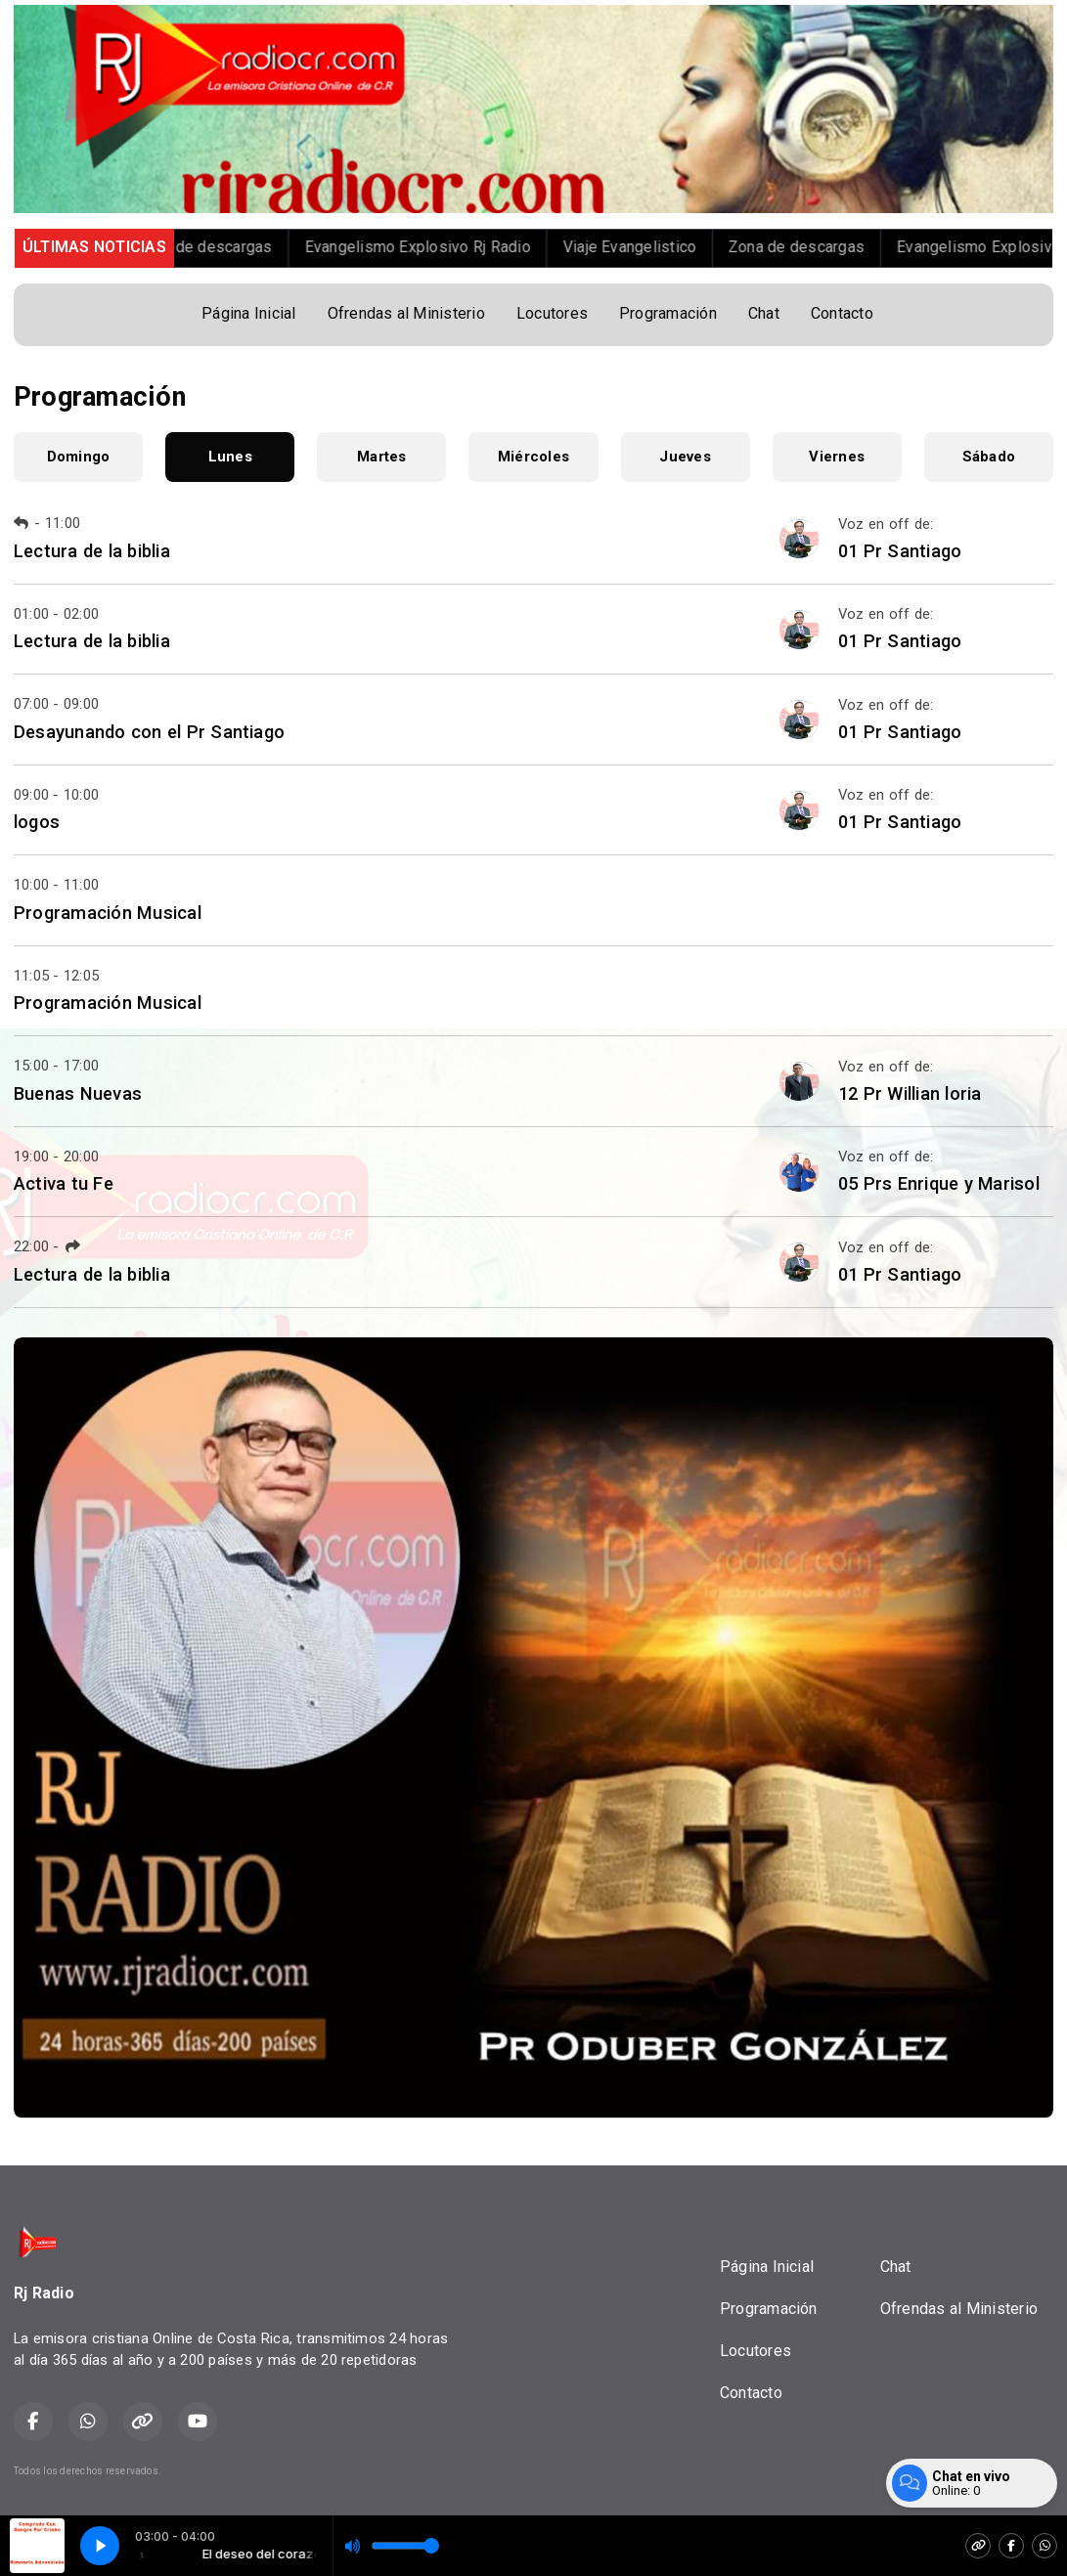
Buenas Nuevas (78, 1093)
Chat (763, 313)
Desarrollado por (987, 2471)
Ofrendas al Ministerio (406, 313)
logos (37, 821)
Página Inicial (248, 313)
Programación (668, 313)
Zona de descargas (229, 247)
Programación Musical (107, 912)
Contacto (842, 313)
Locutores (552, 313)
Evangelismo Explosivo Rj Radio (443, 247)
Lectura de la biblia (92, 551)
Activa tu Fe (63, 1183)
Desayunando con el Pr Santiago (149, 731)
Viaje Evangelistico (655, 247)
